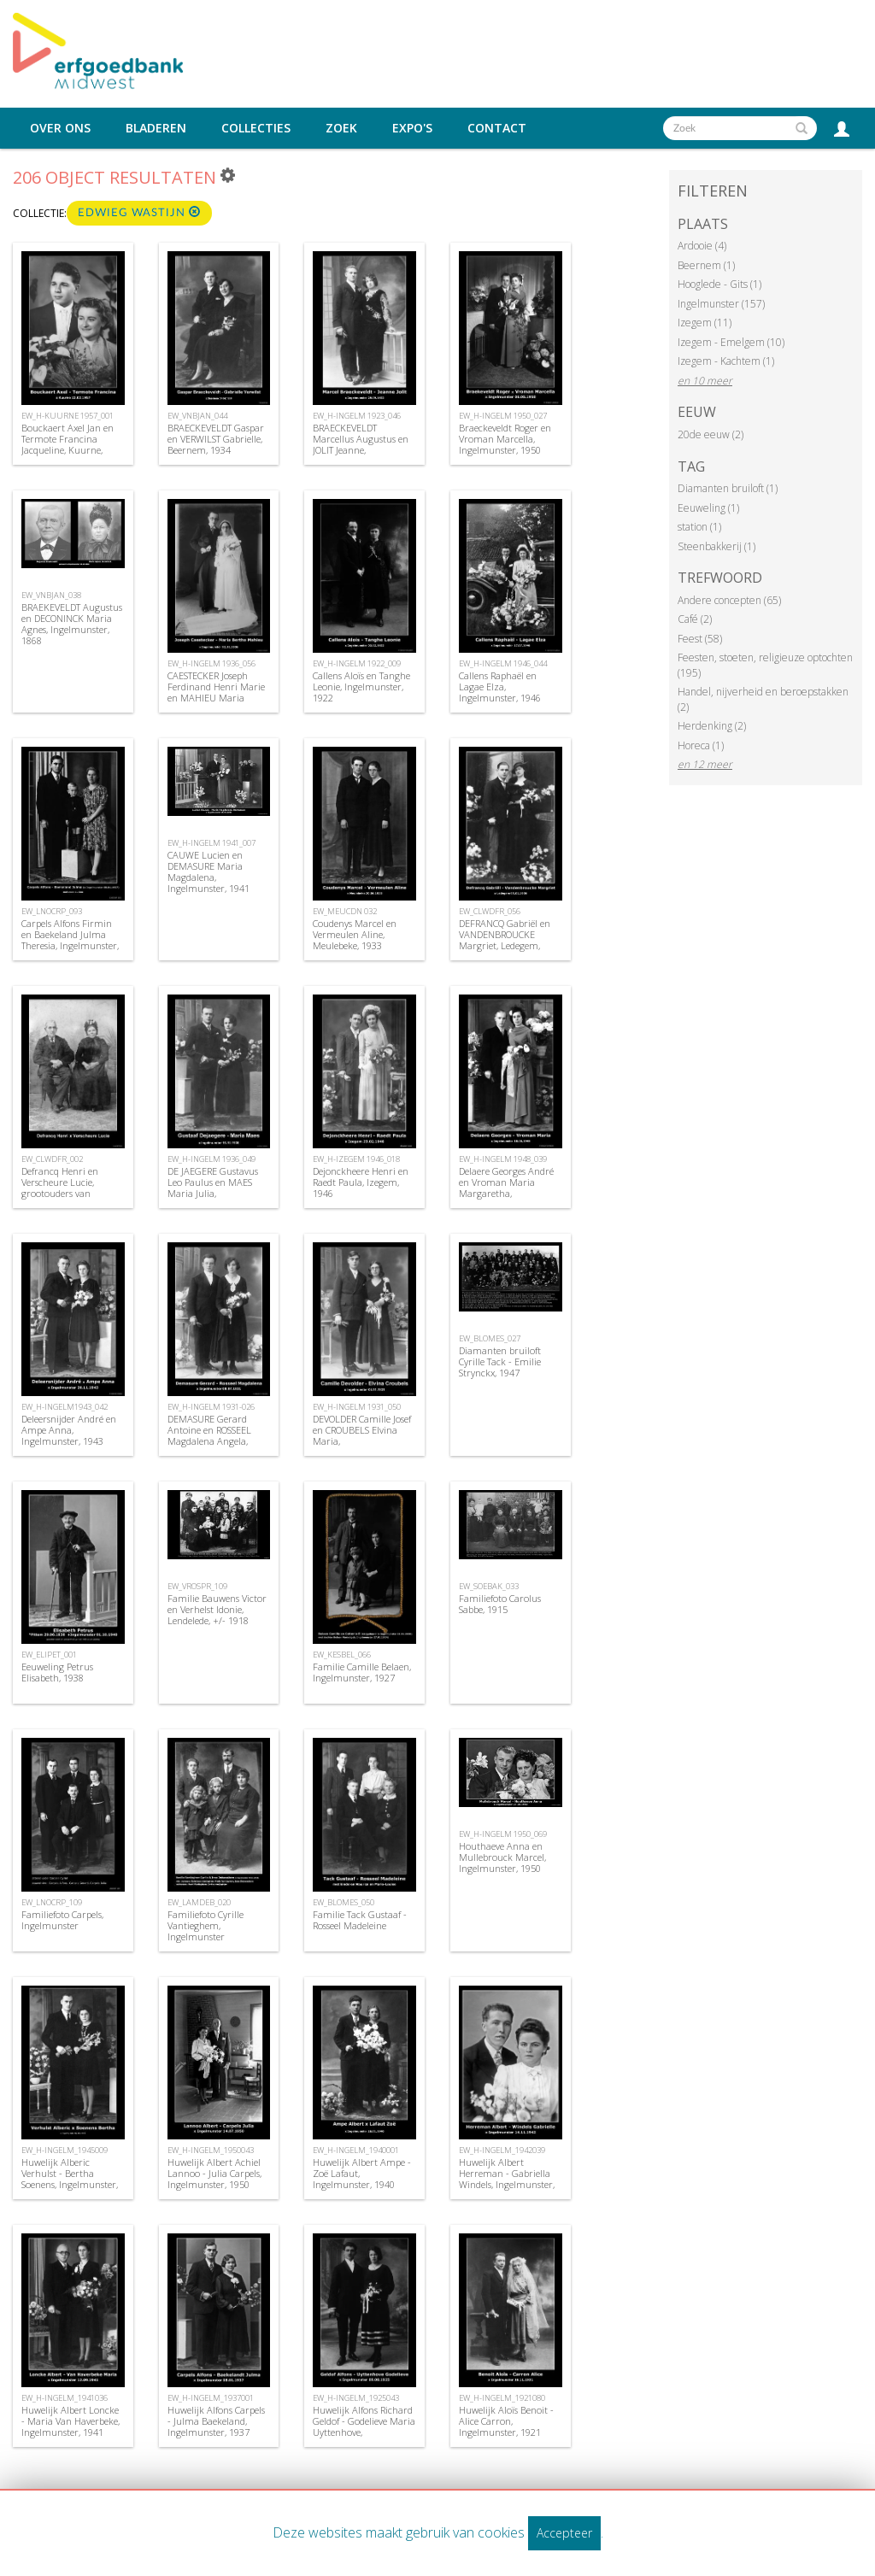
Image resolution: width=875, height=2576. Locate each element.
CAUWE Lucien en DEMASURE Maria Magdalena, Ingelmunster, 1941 (208, 871)
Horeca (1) (701, 745)
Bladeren (156, 128)
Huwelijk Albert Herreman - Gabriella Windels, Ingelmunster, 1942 (507, 2179)
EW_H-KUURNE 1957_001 (67, 415)
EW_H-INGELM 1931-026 (211, 1406)
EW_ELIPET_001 (49, 1654)
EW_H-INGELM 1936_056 (211, 663)
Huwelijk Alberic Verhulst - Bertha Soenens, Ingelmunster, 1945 (69, 2179)
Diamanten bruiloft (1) (728, 488)
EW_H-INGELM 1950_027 (503, 415)
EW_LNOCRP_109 (51, 1902)
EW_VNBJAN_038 (51, 595)
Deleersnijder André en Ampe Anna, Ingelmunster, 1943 (68, 1429)
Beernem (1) (706, 265)
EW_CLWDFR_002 (52, 1159)
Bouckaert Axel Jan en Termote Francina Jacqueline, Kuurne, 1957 (67, 444)
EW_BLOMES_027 (489, 1338)
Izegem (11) (704, 322)
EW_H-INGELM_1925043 (356, 2397)
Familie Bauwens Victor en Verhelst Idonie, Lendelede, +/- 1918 (217, 1609)
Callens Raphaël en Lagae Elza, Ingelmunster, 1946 (500, 686)
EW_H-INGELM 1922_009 (357, 663)
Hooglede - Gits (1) (719, 284)
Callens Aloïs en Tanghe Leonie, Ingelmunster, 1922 (361, 686)
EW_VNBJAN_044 (197, 415)
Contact (496, 128)
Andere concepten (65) (729, 600)
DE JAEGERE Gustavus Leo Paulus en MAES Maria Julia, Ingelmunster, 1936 (212, 1188)
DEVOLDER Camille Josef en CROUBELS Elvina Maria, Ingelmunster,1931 (362, 1435)
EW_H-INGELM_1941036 (64, 2397)
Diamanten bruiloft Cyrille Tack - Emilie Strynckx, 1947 (500, 1361)
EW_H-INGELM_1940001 (356, 2150)
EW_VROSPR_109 (197, 1586)
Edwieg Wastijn (139, 212)
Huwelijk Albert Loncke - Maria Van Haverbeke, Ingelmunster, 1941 (70, 2420)
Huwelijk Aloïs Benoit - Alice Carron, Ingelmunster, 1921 (506, 2420)
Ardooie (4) (702, 245)
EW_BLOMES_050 (343, 1902)
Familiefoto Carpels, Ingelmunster (62, 1920)
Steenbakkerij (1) (716, 546)
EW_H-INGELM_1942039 (502, 2150)
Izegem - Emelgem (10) (731, 342)
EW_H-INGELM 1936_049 (211, 1159)
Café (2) (695, 619)
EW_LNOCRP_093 (51, 911)
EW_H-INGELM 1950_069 (503, 1834)
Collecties (256, 128)
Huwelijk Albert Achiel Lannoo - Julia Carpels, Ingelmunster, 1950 (214, 2173)
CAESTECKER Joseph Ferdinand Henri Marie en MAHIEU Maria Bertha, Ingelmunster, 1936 (216, 698)
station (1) (699, 526)
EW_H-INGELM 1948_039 (503, 1159)
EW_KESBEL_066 (342, 1654)
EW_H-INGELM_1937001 (210, 2397)
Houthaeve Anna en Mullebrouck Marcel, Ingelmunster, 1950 (502, 1857)
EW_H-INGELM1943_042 (64, 1406)
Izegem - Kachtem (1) (726, 361)
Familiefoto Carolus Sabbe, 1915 (500, 1604)
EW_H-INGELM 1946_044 (503, 663)
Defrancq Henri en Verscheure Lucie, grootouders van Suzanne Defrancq (59, 1188)
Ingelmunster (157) (721, 303)
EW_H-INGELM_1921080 (502, 2397)
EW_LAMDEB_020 (199, 1902)
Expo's (412, 128)
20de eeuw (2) (710, 434)
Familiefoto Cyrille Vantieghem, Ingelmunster (205, 1925)
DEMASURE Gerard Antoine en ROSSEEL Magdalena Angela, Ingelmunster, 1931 (209, 1435)
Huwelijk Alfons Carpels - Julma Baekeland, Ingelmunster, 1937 (216, 2420)
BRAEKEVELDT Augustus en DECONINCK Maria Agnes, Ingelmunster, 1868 (71, 624)
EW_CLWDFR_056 (489, 911)
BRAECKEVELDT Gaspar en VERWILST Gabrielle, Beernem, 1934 (215, 438)
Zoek (341, 128)
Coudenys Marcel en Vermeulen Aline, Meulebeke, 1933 (354, 934)
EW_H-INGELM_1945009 (64, 2150)
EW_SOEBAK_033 (489, 1586)
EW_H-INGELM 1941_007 (211, 842)
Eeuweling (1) (708, 508)
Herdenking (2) (712, 726)
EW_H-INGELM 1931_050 (357, 1406)
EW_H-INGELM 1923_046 (357, 415)
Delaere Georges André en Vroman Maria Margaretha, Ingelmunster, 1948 (506, 1188)
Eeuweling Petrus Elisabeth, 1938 (57, 1672)
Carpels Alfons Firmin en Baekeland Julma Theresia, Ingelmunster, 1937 (70, 940)
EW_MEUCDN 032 (345, 911)
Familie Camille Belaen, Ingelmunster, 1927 (362, 1672)
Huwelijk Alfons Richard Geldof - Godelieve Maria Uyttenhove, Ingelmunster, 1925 (364, 2426)
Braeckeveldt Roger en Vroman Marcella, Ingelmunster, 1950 (505, 438)
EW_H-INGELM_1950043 (210, 2150)
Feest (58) (700, 638)
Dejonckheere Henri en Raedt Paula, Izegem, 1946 (360, 1182)
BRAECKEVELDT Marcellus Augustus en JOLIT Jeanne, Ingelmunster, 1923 (360, 444)
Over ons (60, 128)
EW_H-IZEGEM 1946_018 (356, 1159)
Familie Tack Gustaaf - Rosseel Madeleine (360, 1920)
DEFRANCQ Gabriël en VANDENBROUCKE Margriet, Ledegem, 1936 (504, 940)
